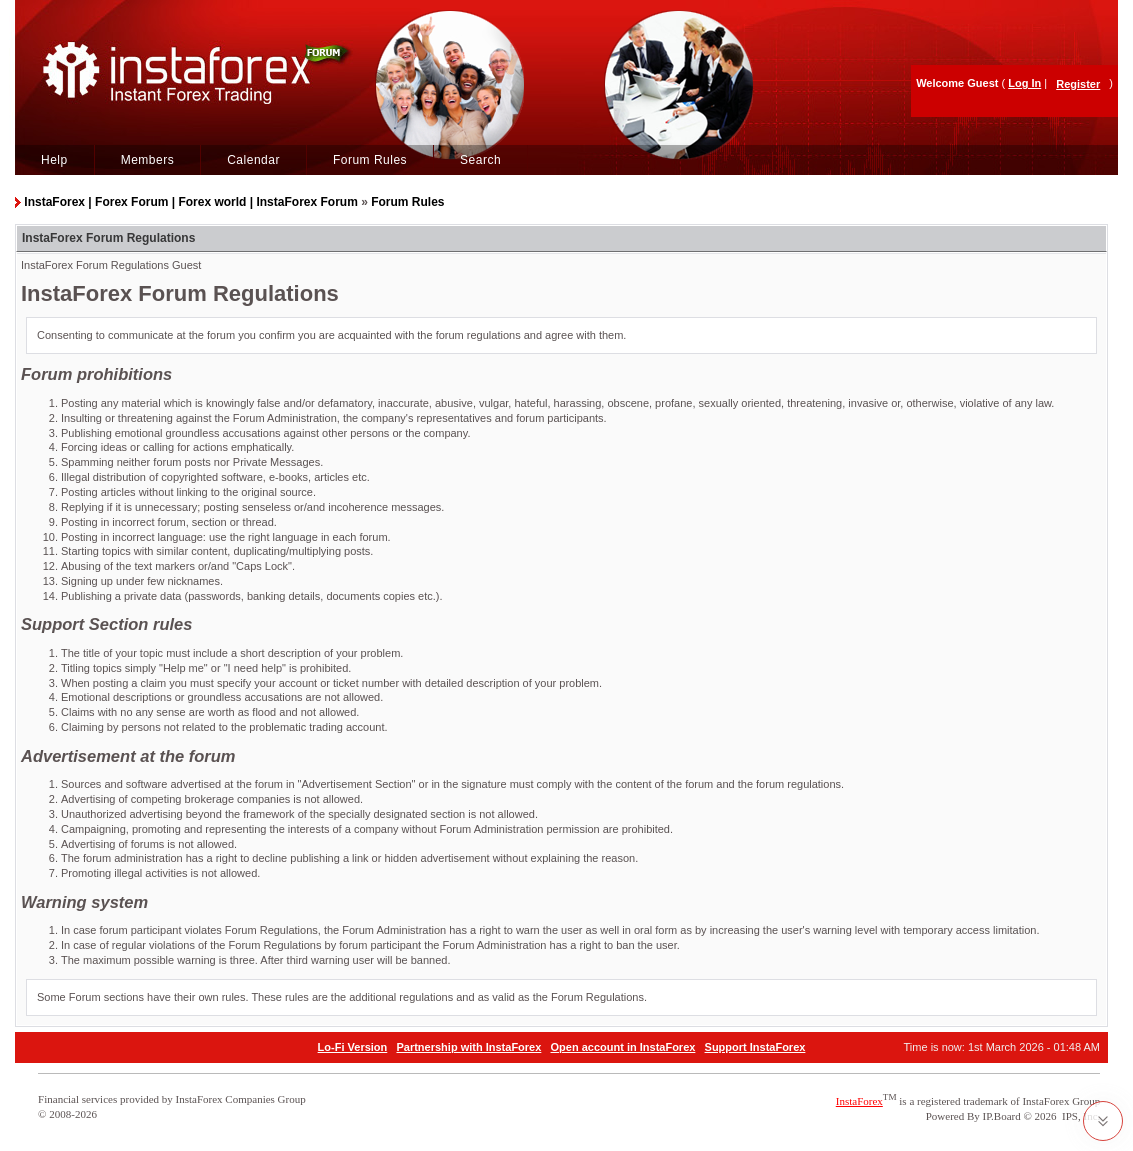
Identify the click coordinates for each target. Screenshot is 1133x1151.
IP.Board (1002, 1116)
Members (148, 160)
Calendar (253, 160)
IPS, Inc (1079, 1116)
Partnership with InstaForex (468, 1047)
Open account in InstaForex (623, 1047)
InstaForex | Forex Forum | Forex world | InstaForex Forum (190, 202)
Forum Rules (370, 160)
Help (54, 160)
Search (480, 160)
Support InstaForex (755, 1047)
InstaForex (859, 1101)
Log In (1024, 83)
